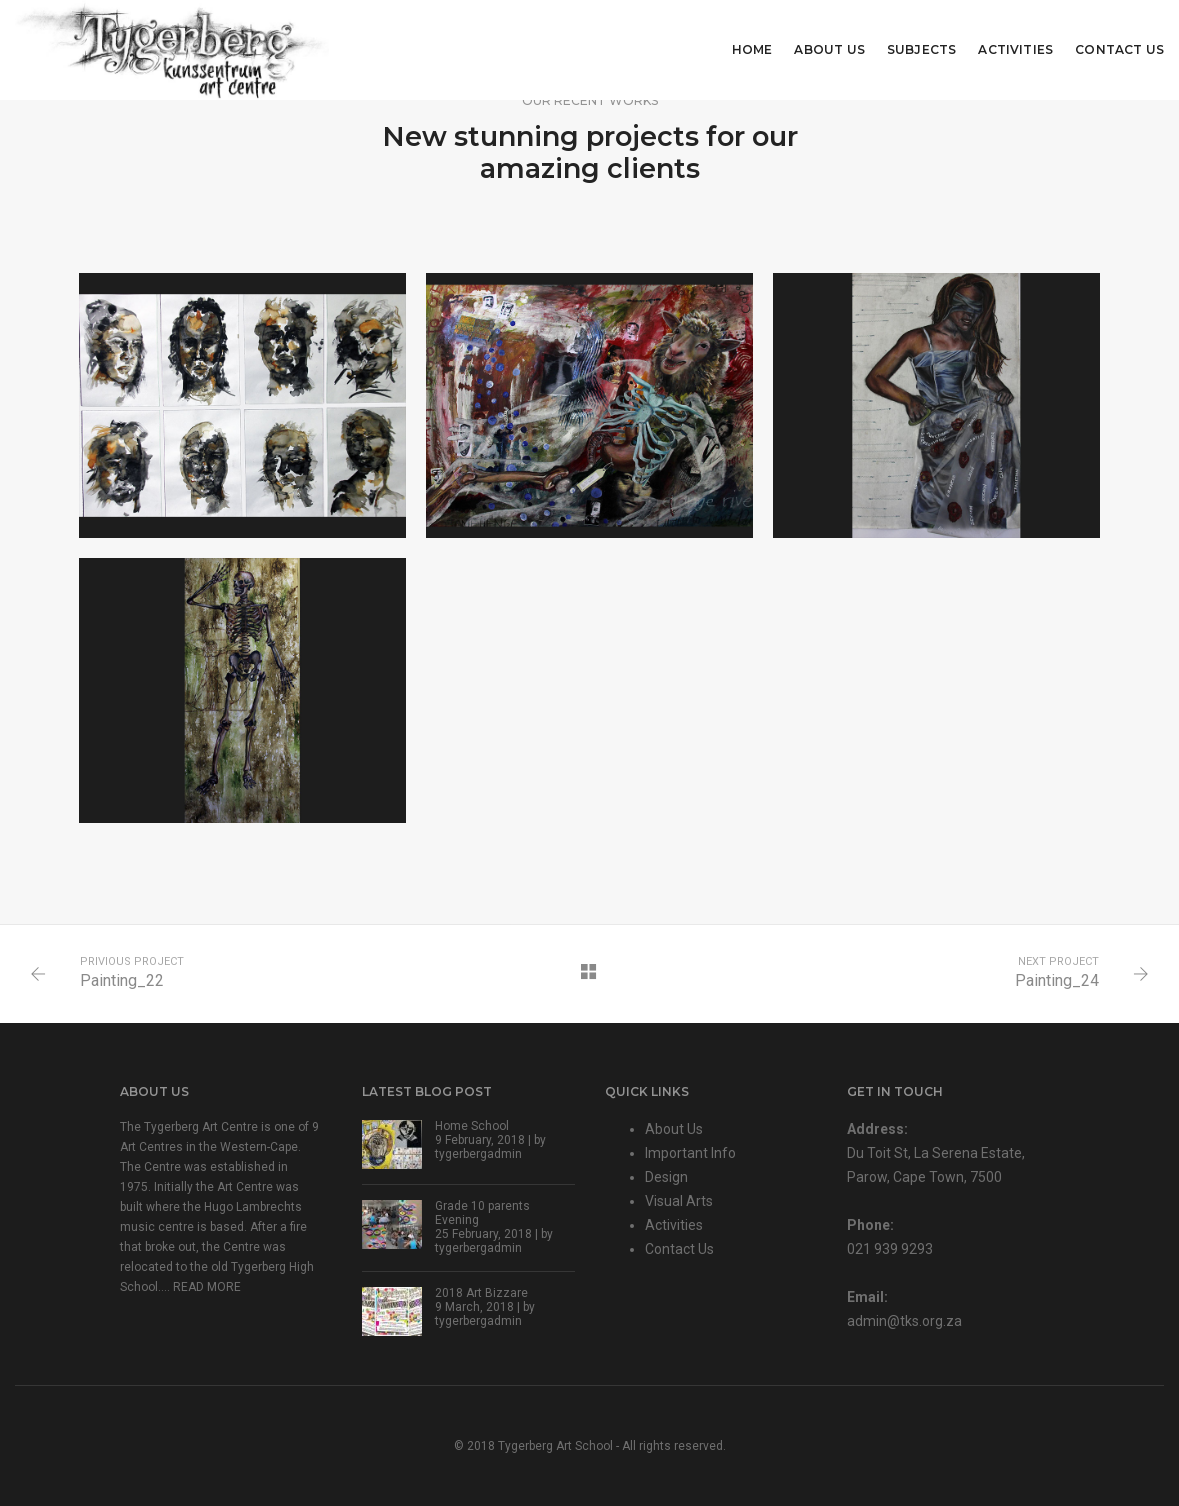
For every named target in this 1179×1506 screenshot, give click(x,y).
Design (666, 1177)
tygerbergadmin (478, 1154)
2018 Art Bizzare (481, 1293)
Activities (1015, 49)
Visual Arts (679, 1201)
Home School (472, 1126)
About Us (829, 49)
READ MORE (207, 1287)
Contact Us (1119, 49)
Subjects (921, 49)
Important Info (690, 1153)
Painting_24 (1057, 980)
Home (752, 49)
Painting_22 (122, 980)
